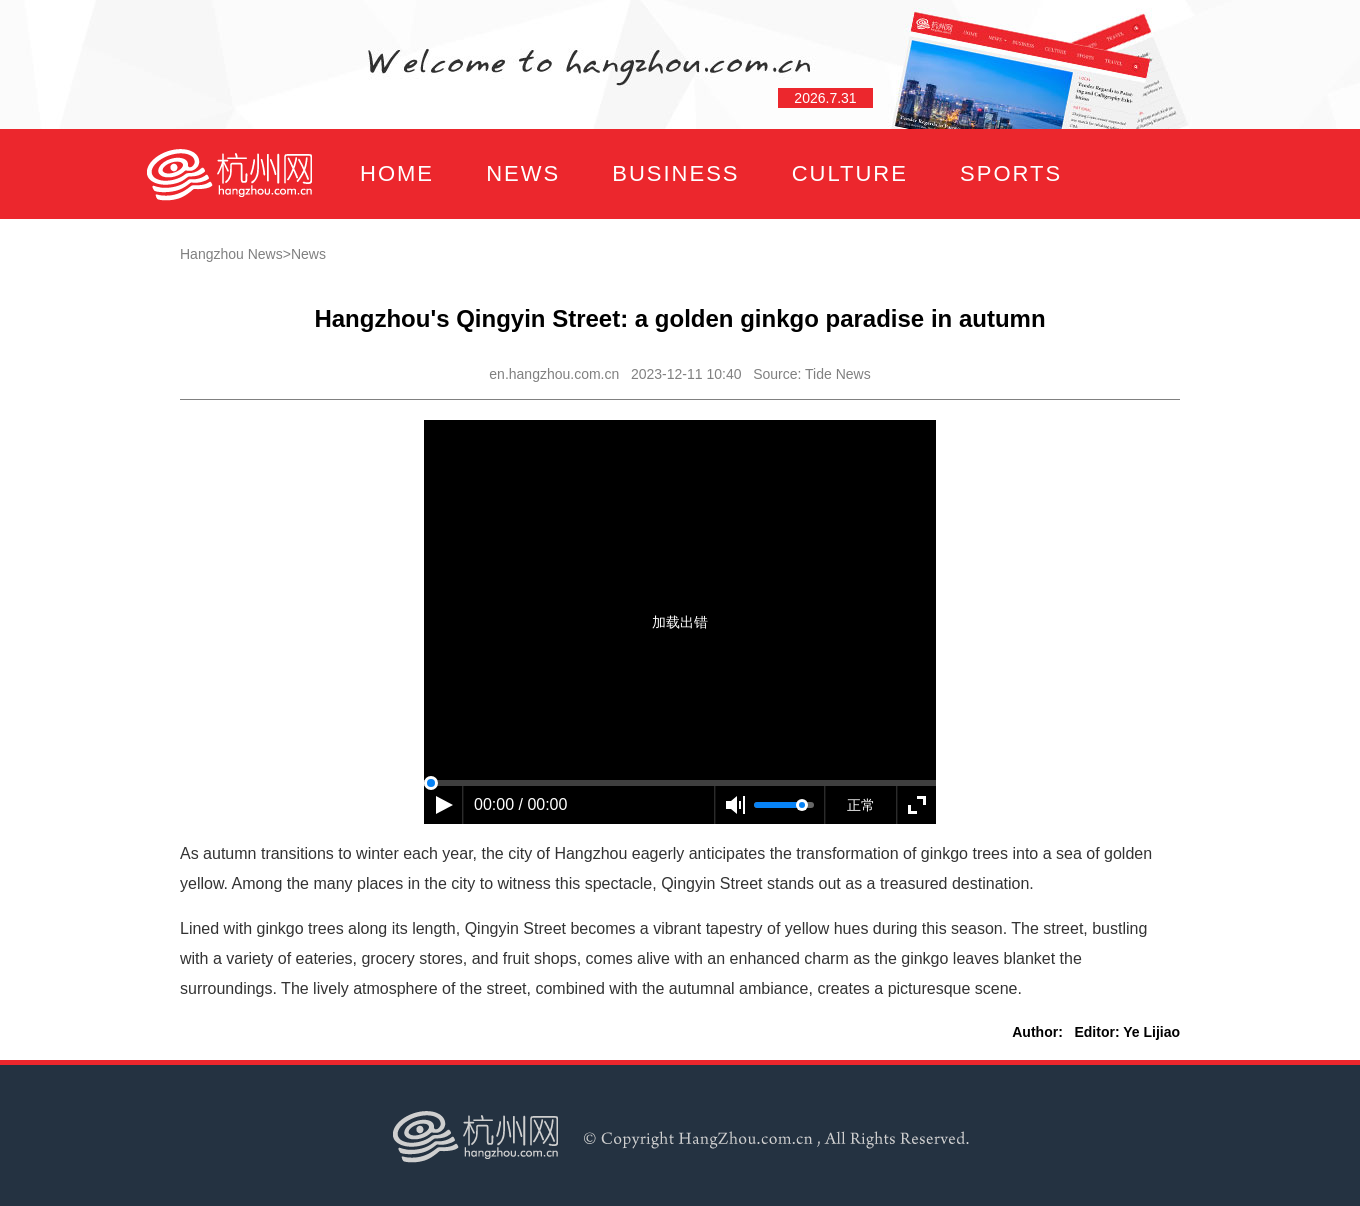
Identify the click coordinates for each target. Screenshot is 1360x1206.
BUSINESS (675, 173)
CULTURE (850, 173)
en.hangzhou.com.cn (554, 374)
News (308, 254)
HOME (397, 173)
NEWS (523, 173)
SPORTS (1011, 173)
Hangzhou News (231, 254)
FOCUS (344, 263)
